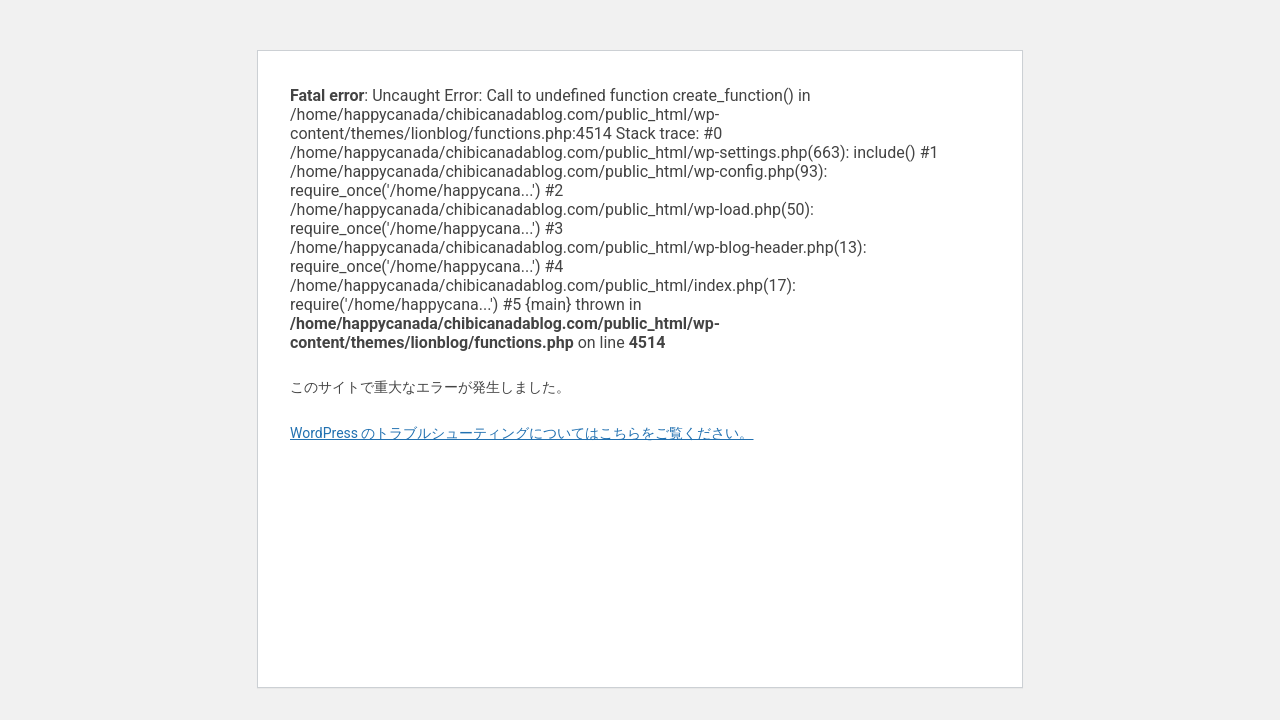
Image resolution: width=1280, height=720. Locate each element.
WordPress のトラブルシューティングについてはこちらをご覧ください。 (522, 433)
